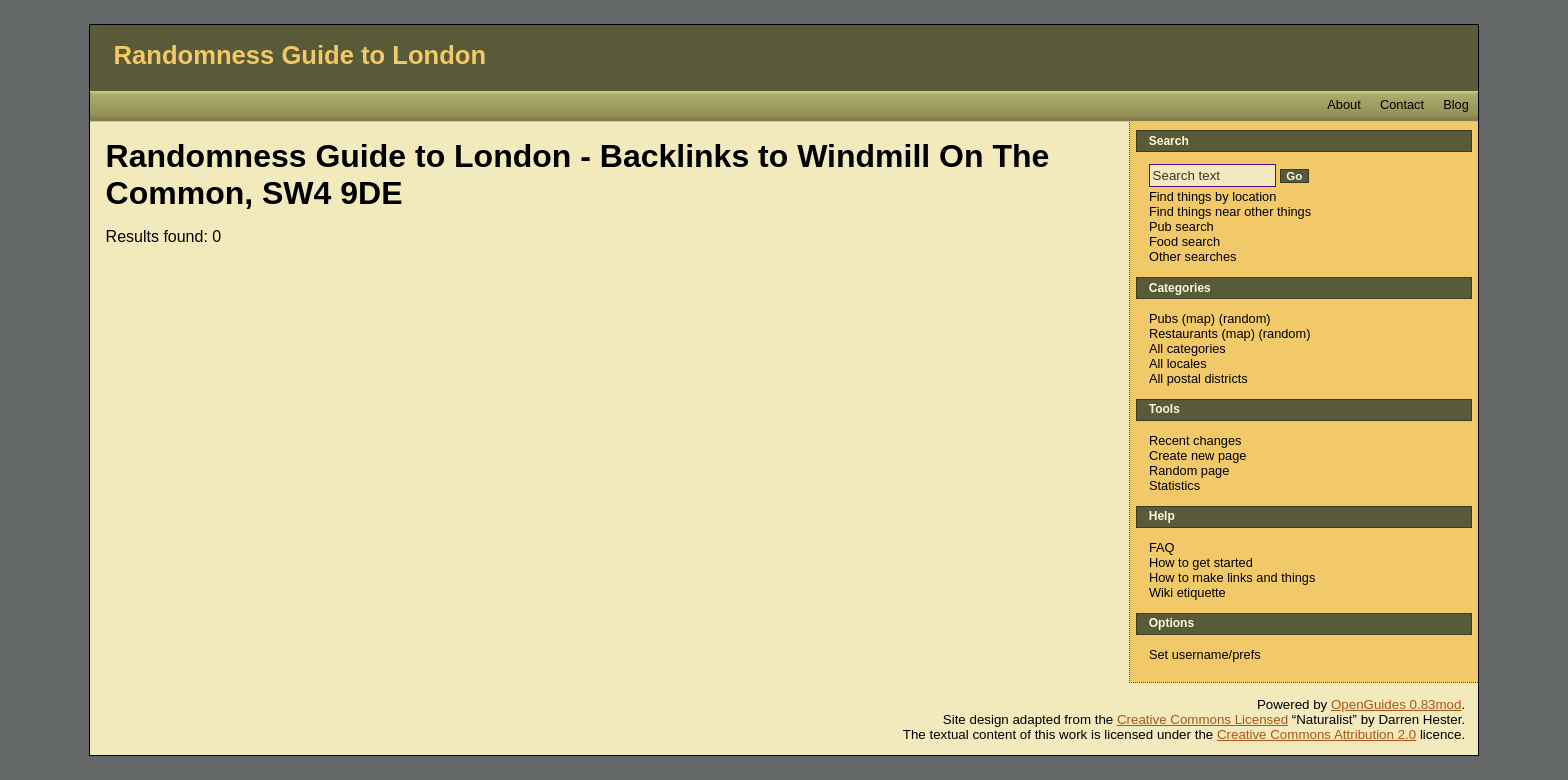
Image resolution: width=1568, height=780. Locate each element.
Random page (1189, 470)
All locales (1178, 363)
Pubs (1163, 318)
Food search (1184, 241)
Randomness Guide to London (300, 55)
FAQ (1162, 547)
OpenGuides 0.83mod (1396, 704)
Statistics (1174, 485)
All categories (1187, 348)
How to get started (1201, 562)
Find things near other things (1230, 211)
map (1198, 318)
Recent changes (1195, 440)
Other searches (1193, 256)
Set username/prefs (1205, 654)
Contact (1402, 104)
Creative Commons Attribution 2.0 (1316, 734)
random (1244, 318)
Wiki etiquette (1187, 592)
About (1343, 104)
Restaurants (1183, 333)
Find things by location (1212, 196)
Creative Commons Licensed (1202, 719)
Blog (1456, 104)
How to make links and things (1232, 577)
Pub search (1181, 226)
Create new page (1197, 455)
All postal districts (1198, 378)
